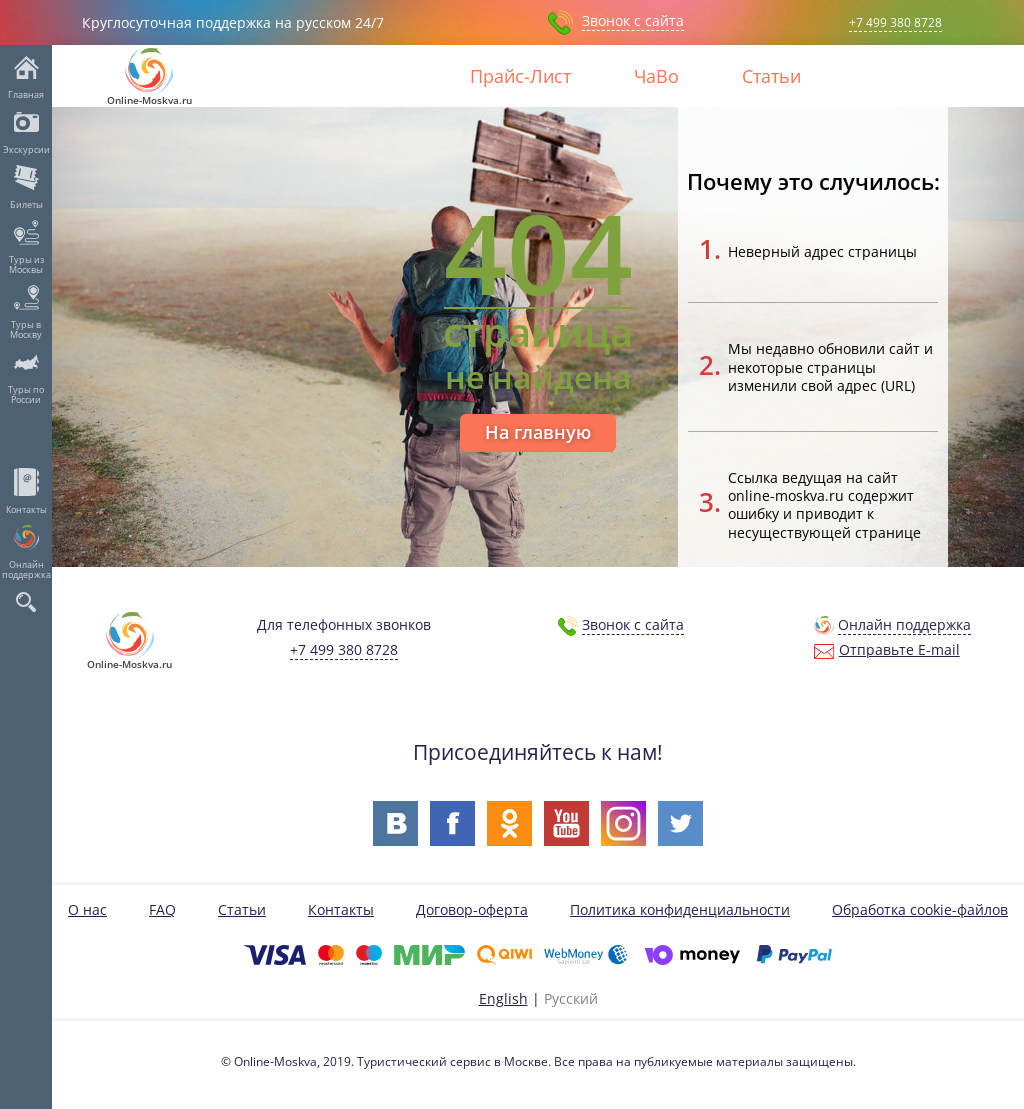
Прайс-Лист (520, 76)
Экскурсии (26, 149)
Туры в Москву (26, 329)
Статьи (771, 76)
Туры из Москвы (26, 264)
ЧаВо (656, 76)
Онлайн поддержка (26, 569)
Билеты (26, 204)
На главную (538, 432)
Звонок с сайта (633, 20)
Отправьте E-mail (899, 649)
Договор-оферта (472, 909)
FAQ (162, 909)
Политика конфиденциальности (680, 909)
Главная (26, 94)
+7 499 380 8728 (895, 22)
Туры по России (26, 394)
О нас (87, 909)
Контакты (26, 509)
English (503, 997)
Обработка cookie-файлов (920, 909)
